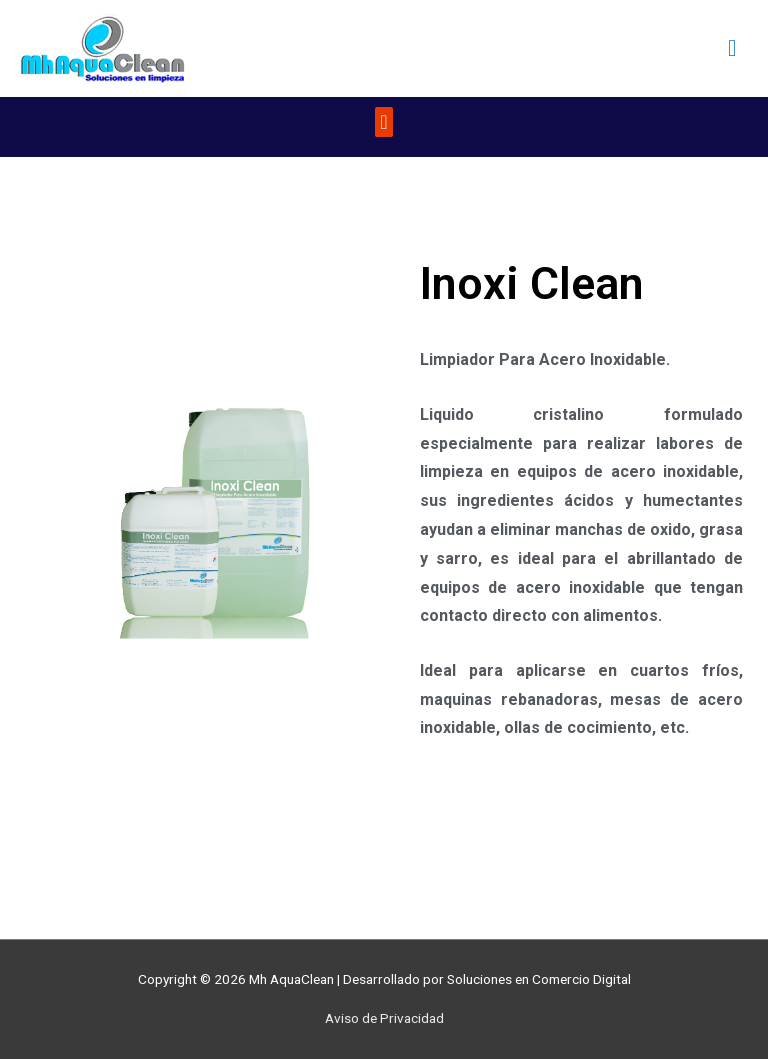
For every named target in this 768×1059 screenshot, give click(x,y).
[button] (383, 122)
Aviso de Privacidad (384, 1018)
